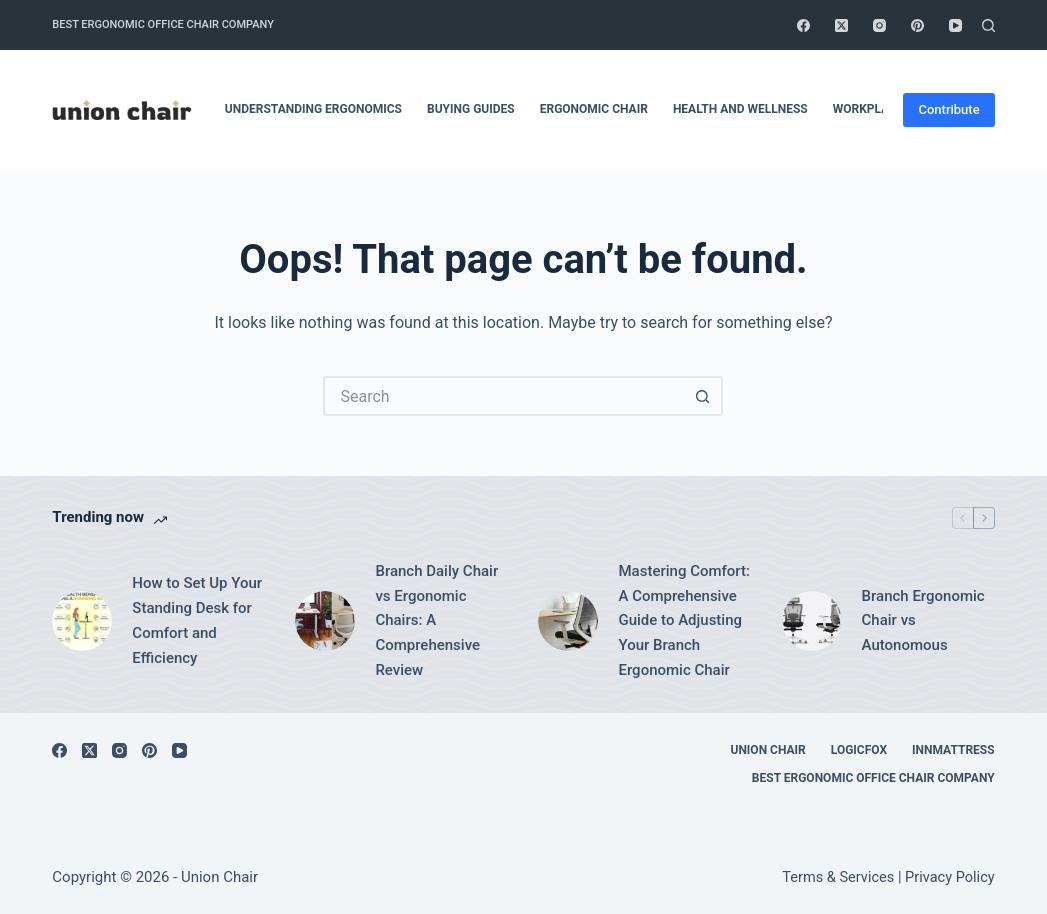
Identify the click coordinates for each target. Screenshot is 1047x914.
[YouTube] (955, 25)
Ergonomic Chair (594, 109)
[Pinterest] (917, 25)
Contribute (948, 109)
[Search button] (703, 396)
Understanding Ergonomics (313, 109)
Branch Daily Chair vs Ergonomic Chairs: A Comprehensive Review (436, 620)
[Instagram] (879, 25)
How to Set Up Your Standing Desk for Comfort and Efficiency (197, 620)
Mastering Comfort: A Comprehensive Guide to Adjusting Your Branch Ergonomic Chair (683, 620)
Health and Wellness (740, 109)
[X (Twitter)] (841, 25)
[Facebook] (803, 25)
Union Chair (767, 750)
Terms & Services (838, 877)
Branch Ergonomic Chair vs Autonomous (923, 621)
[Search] (988, 25)
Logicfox (859, 750)
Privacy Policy (950, 877)
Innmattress (953, 750)
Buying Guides (471, 109)
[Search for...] (503, 396)
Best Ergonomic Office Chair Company (163, 24)
